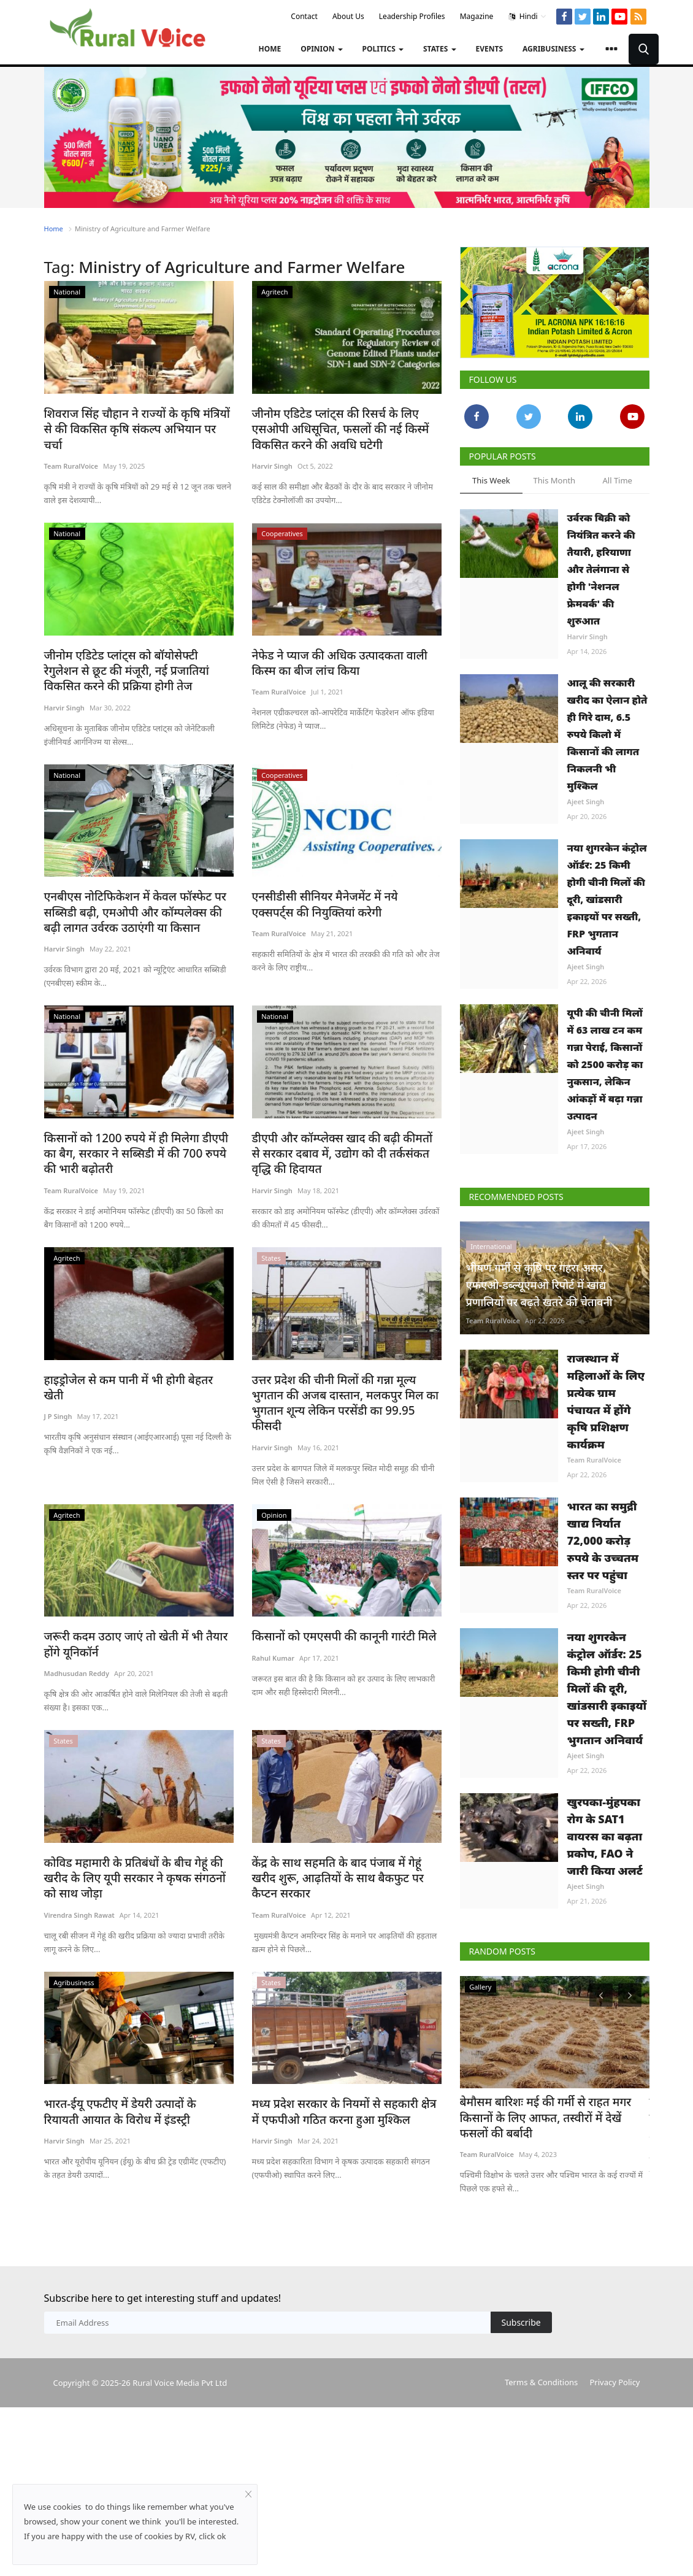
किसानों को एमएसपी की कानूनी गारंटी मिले (335, 1609)
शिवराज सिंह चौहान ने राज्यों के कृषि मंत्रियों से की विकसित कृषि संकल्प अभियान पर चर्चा (132, 420)
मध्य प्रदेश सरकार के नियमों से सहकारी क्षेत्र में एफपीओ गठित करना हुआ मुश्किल (339, 2079)
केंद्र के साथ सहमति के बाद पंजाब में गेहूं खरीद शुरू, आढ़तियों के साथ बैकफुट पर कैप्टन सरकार (345, 1840)
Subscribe (520, 2320)
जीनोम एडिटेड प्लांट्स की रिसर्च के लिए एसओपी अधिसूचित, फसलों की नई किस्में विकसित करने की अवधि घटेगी (345, 428)
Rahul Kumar (273, 1629)
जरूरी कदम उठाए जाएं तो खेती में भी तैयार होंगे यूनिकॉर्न (135, 1616)
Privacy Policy (614, 2379)
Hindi (527, 16)
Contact (304, 16)
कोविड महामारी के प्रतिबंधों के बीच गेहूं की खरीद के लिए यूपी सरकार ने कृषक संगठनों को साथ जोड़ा (136, 1848)
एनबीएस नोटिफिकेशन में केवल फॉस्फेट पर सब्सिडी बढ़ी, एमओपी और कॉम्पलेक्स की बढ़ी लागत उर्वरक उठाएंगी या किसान (133, 906)
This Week (491, 480)
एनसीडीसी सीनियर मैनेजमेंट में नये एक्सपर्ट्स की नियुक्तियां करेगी (344, 899)
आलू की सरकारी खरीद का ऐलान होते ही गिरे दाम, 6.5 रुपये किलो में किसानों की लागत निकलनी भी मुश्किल (607, 734)
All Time (617, 480)
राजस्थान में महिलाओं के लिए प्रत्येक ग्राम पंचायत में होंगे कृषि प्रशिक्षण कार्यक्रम (606, 1401)
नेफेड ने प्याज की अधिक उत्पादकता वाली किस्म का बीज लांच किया (343, 659)
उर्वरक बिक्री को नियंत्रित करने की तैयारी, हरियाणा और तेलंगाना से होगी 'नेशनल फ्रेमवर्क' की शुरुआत (601, 569)
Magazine (477, 16)
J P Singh (58, 1390)
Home (269, 49)
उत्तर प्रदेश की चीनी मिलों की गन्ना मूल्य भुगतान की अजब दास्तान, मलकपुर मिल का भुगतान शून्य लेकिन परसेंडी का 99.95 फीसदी (346, 1384)
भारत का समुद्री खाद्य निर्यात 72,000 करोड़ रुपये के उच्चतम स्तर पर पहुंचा (602, 1540)
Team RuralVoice (71, 448)
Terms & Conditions (541, 2379)
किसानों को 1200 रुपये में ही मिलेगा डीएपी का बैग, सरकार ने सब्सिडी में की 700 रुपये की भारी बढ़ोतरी (136, 1145)
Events (489, 49)
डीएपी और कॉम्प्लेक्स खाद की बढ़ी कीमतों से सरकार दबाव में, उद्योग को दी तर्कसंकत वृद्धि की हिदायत (343, 1145)
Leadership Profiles (412, 16)
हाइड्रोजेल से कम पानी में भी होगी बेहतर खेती (130, 1370)
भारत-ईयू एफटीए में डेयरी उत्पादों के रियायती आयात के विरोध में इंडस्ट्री (129, 2079)
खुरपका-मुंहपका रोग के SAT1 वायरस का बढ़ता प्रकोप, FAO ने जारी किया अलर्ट (605, 1836)
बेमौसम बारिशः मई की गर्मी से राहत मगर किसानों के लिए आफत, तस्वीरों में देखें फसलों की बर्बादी (553, 2108)
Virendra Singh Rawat (79, 1883)
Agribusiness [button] (553, 49)
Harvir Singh (272, 463)
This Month (555, 480)
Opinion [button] (321, 49)
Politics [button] (383, 49)
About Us (348, 16)
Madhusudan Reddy (77, 1644)
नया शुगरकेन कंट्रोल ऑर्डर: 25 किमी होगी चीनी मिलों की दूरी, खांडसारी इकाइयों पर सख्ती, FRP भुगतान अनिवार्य (607, 899)
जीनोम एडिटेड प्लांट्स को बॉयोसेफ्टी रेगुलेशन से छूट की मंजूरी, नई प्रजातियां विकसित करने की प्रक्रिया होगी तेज (135, 667)
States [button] (439, 49)
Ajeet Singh (586, 801)
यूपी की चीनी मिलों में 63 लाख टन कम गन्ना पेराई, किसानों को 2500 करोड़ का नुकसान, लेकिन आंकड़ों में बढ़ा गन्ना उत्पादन (605, 1064)
